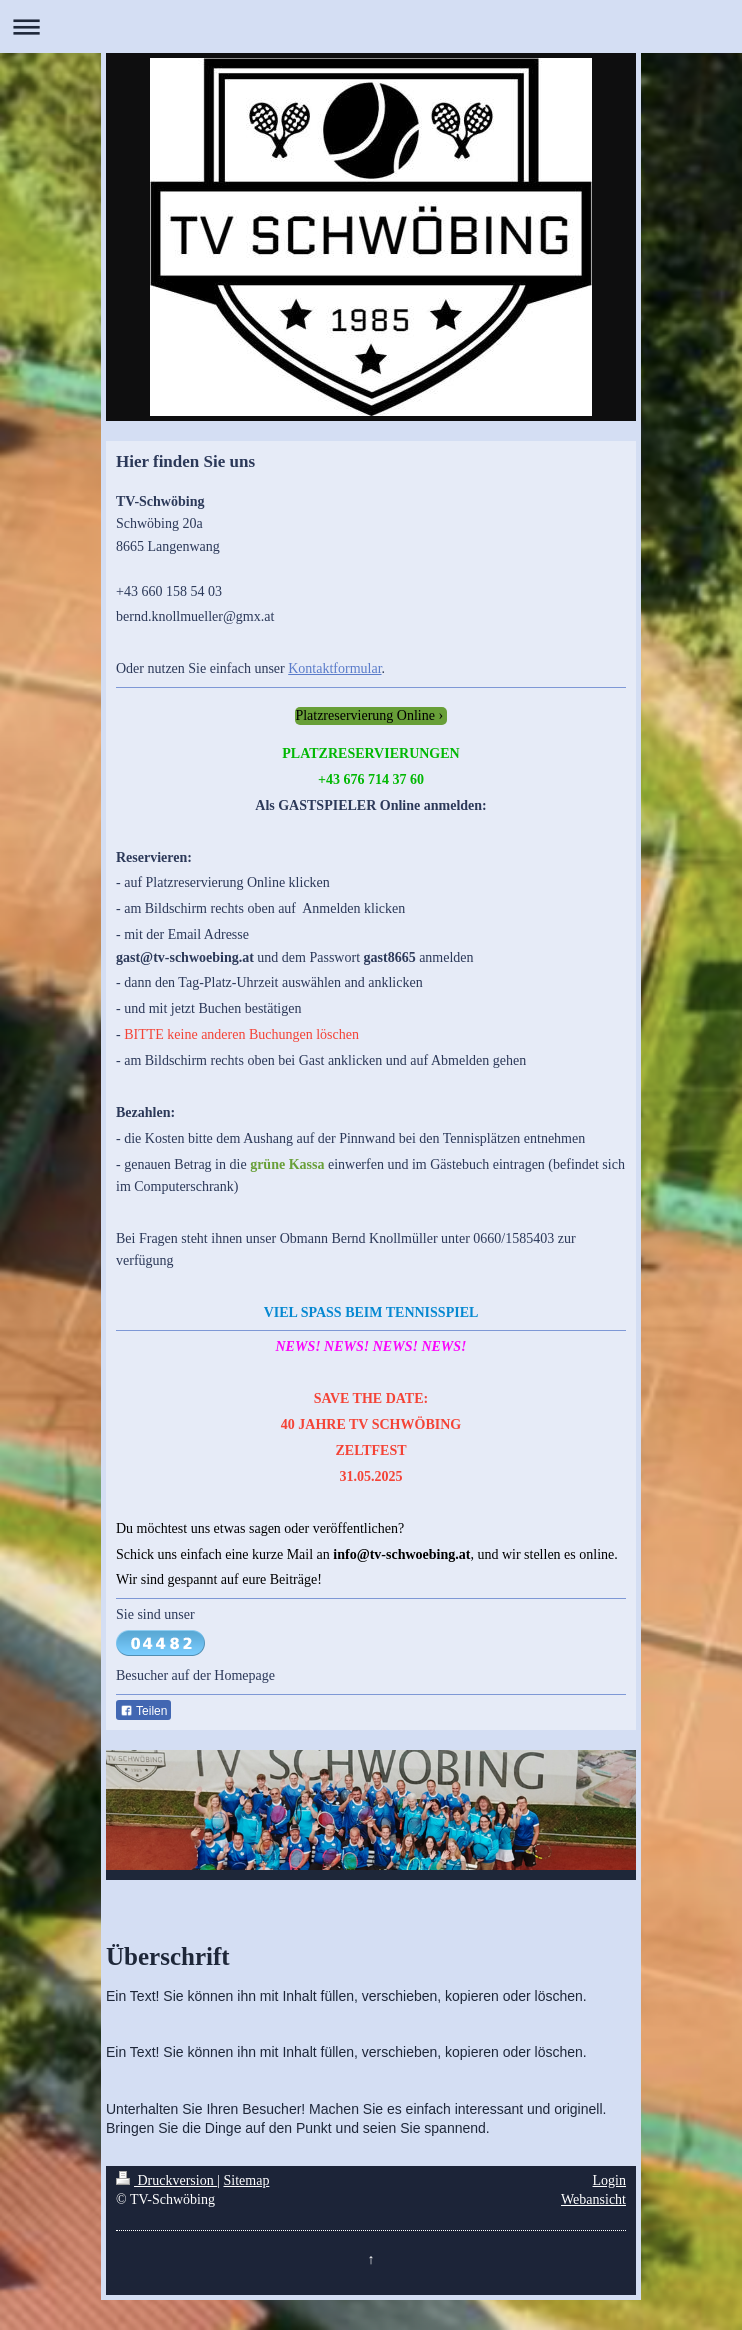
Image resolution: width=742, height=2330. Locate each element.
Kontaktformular (334, 668)
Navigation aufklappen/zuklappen (371, 26)
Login (609, 2180)
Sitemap (247, 2180)
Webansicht (593, 2199)
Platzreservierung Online (365, 715)
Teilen (143, 1711)
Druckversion (166, 2180)
